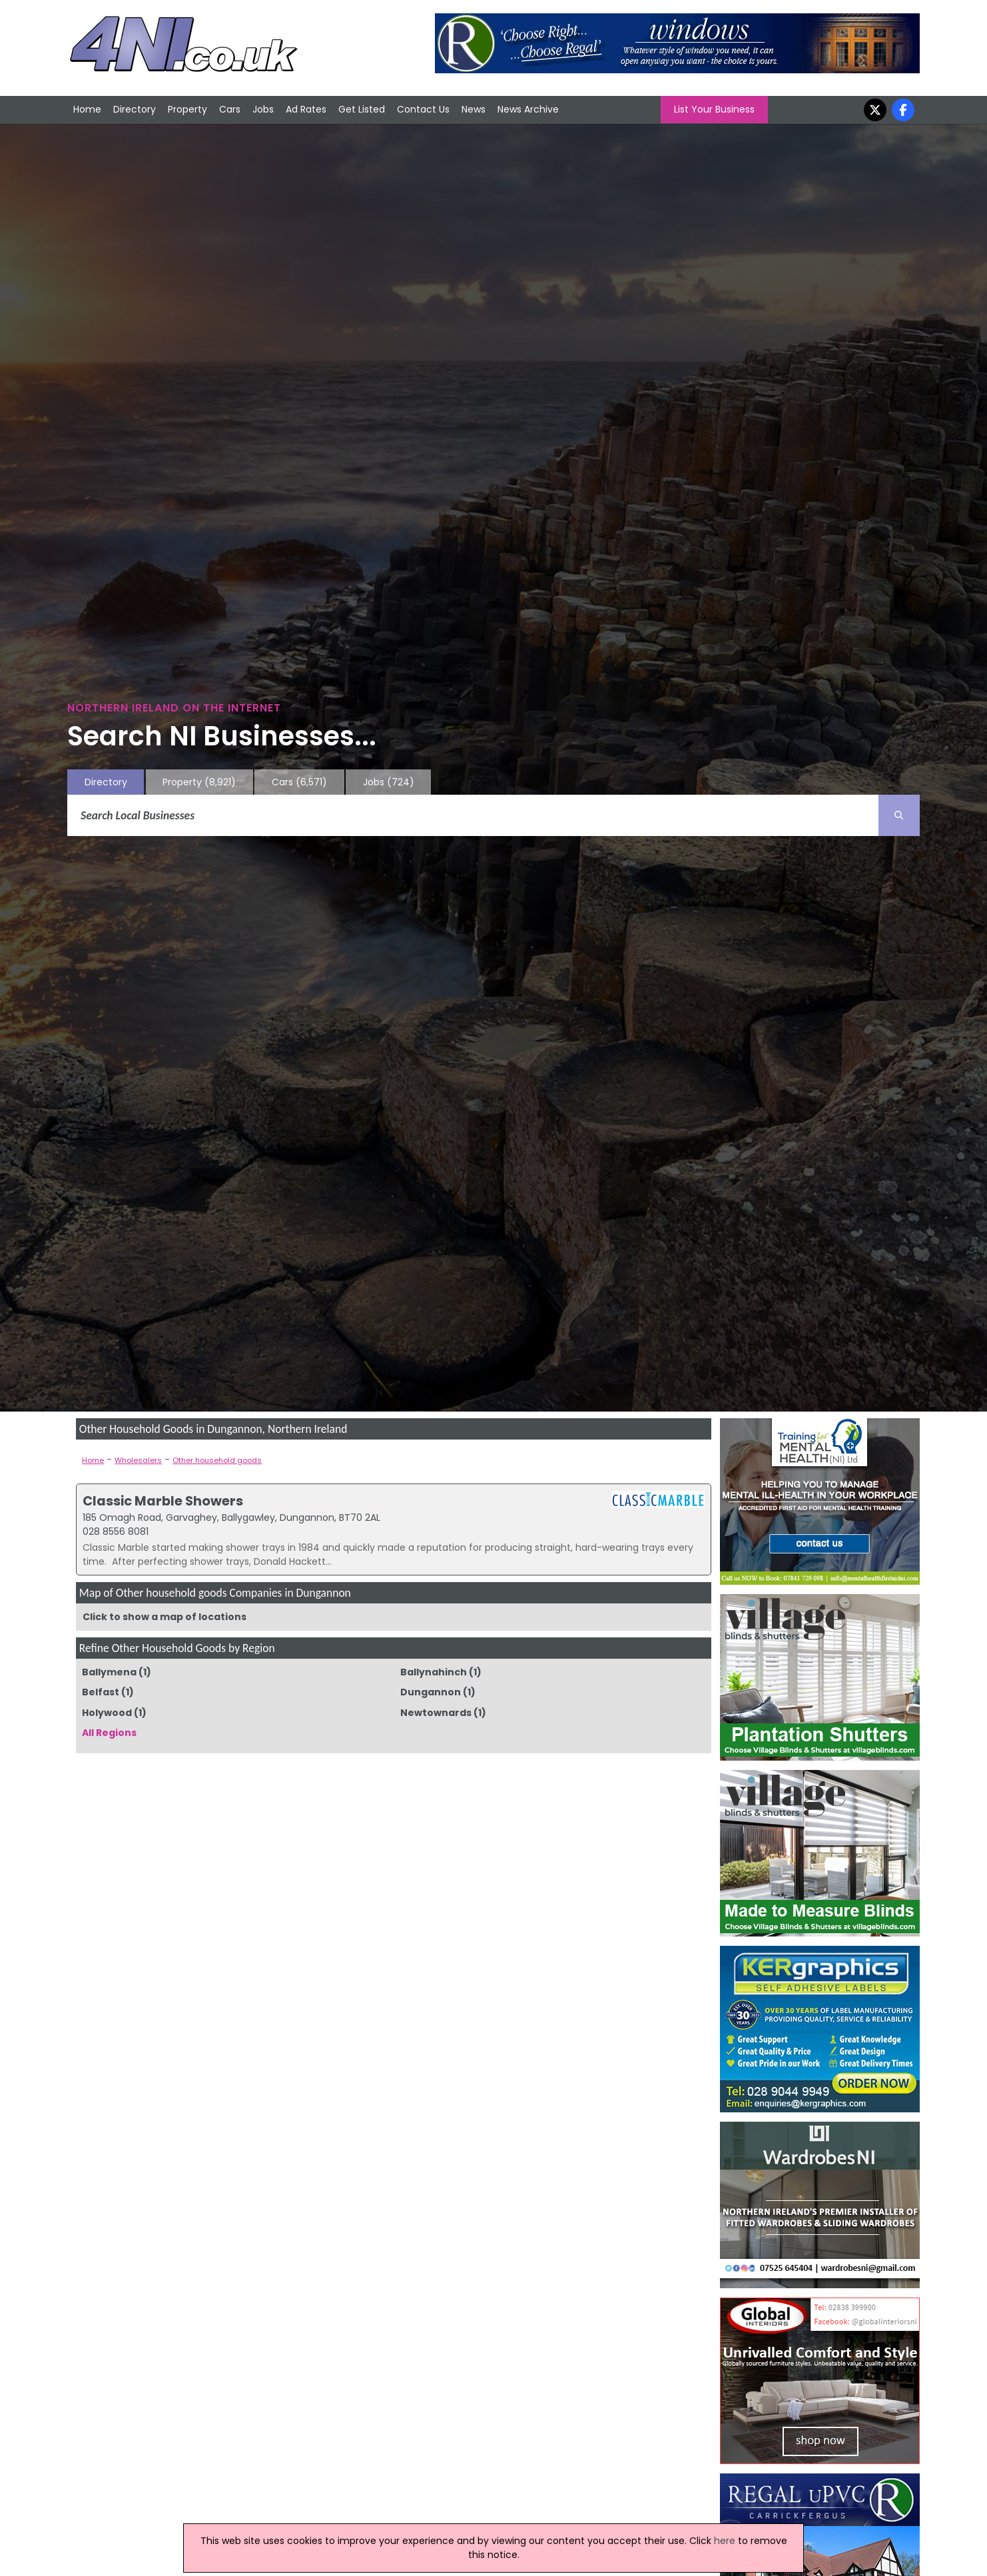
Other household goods (217, 1460)
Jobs (263, 109)
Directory (134, 109)
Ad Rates (306, 109)
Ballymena (109, 1672)
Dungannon (430, 1692)
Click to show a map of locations (164, 1616)
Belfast (100, 1692)
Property (187, 109)
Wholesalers (138, 1460)
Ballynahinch (433, 1672)
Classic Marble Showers (163, 1501)
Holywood (107, 1712)
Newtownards (436, 1712)
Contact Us (423, 109)
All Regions (109, 1732)
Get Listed (361, 109)
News (474, 109)
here (724, 2540)
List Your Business (714, 109)
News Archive (528, 109)
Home (87, 109)
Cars (229, 109)
